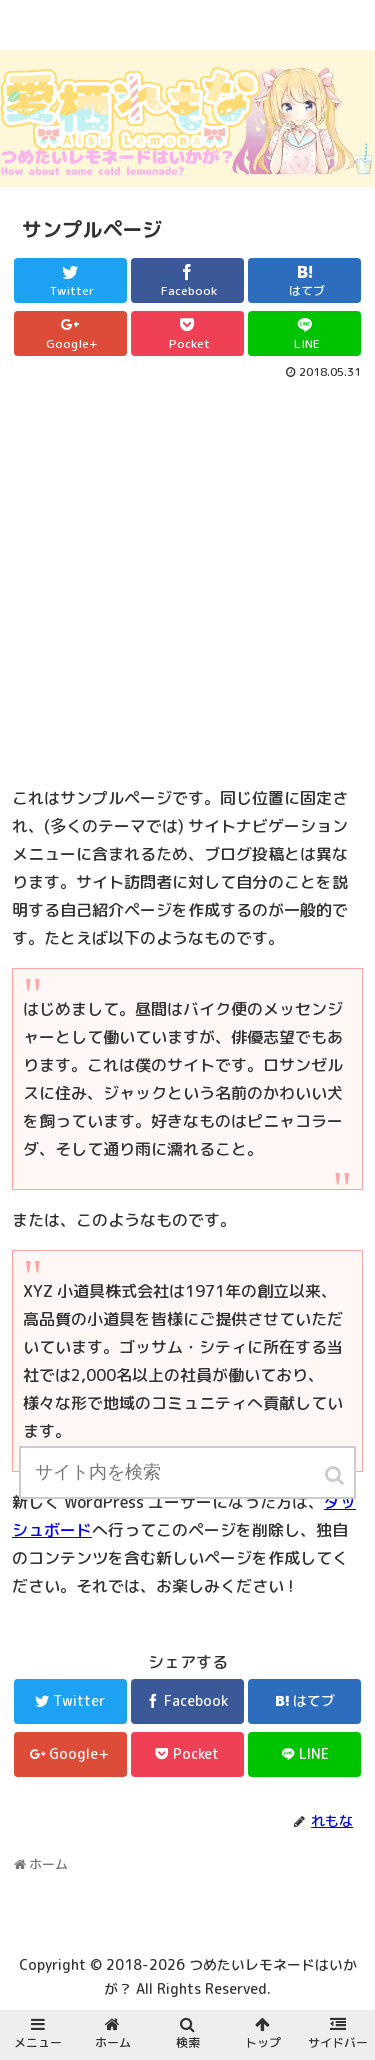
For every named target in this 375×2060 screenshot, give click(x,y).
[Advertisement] (187, 580)
